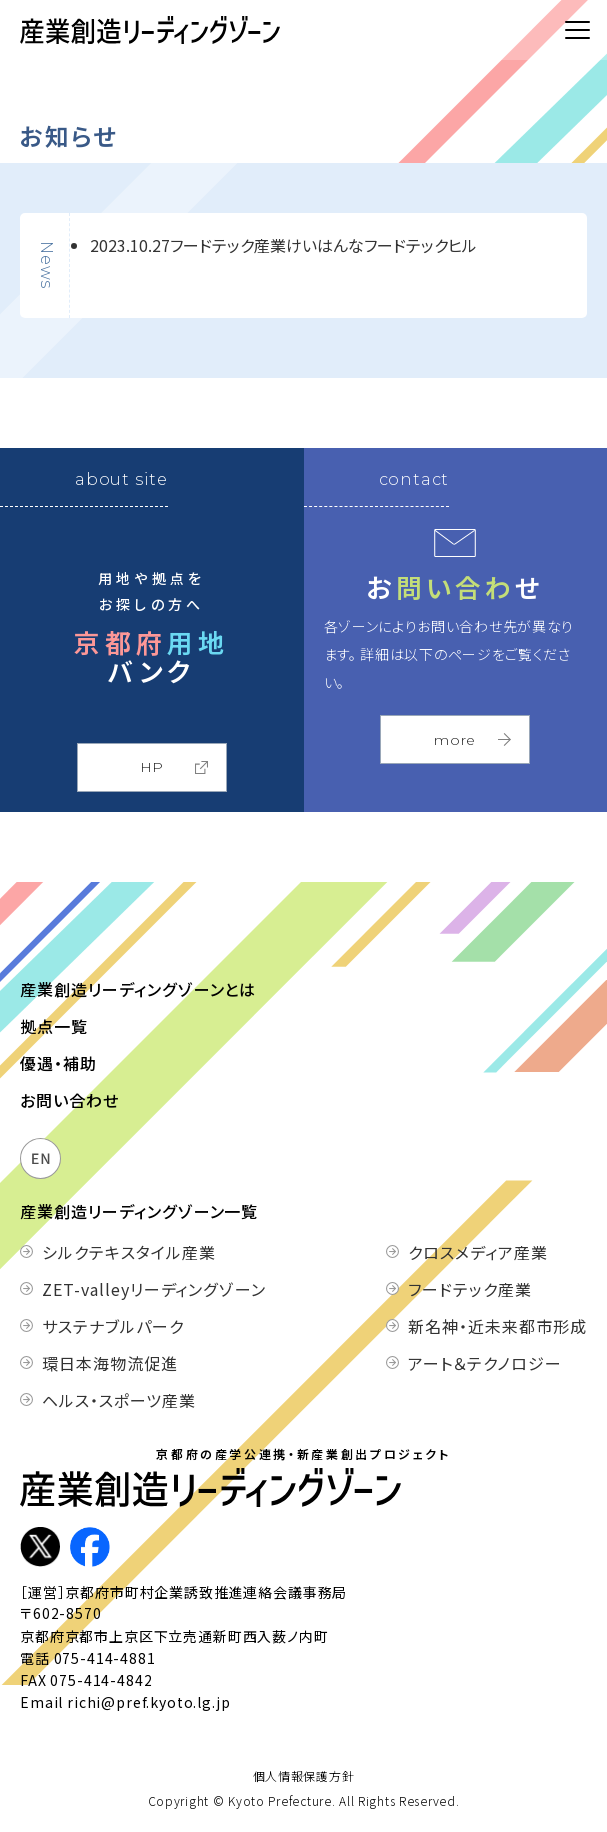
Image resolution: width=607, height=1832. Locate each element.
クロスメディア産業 (478, 1252)
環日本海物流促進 (110, 1363)
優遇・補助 (58, 1063)
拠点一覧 (54, 1026)
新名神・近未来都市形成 (497, 1326)
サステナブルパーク (113, 1326)
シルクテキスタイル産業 (129, 1252)
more (455, 740)
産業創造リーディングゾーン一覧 (139, 1211)
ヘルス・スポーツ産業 (119, 1400)
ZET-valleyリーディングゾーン (133, 1289)
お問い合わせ (69, 1100)
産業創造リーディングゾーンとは (138, 989)
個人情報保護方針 (304, 1775)
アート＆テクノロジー (485, 1363)
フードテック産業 (470, 1289)
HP (152, 767)
